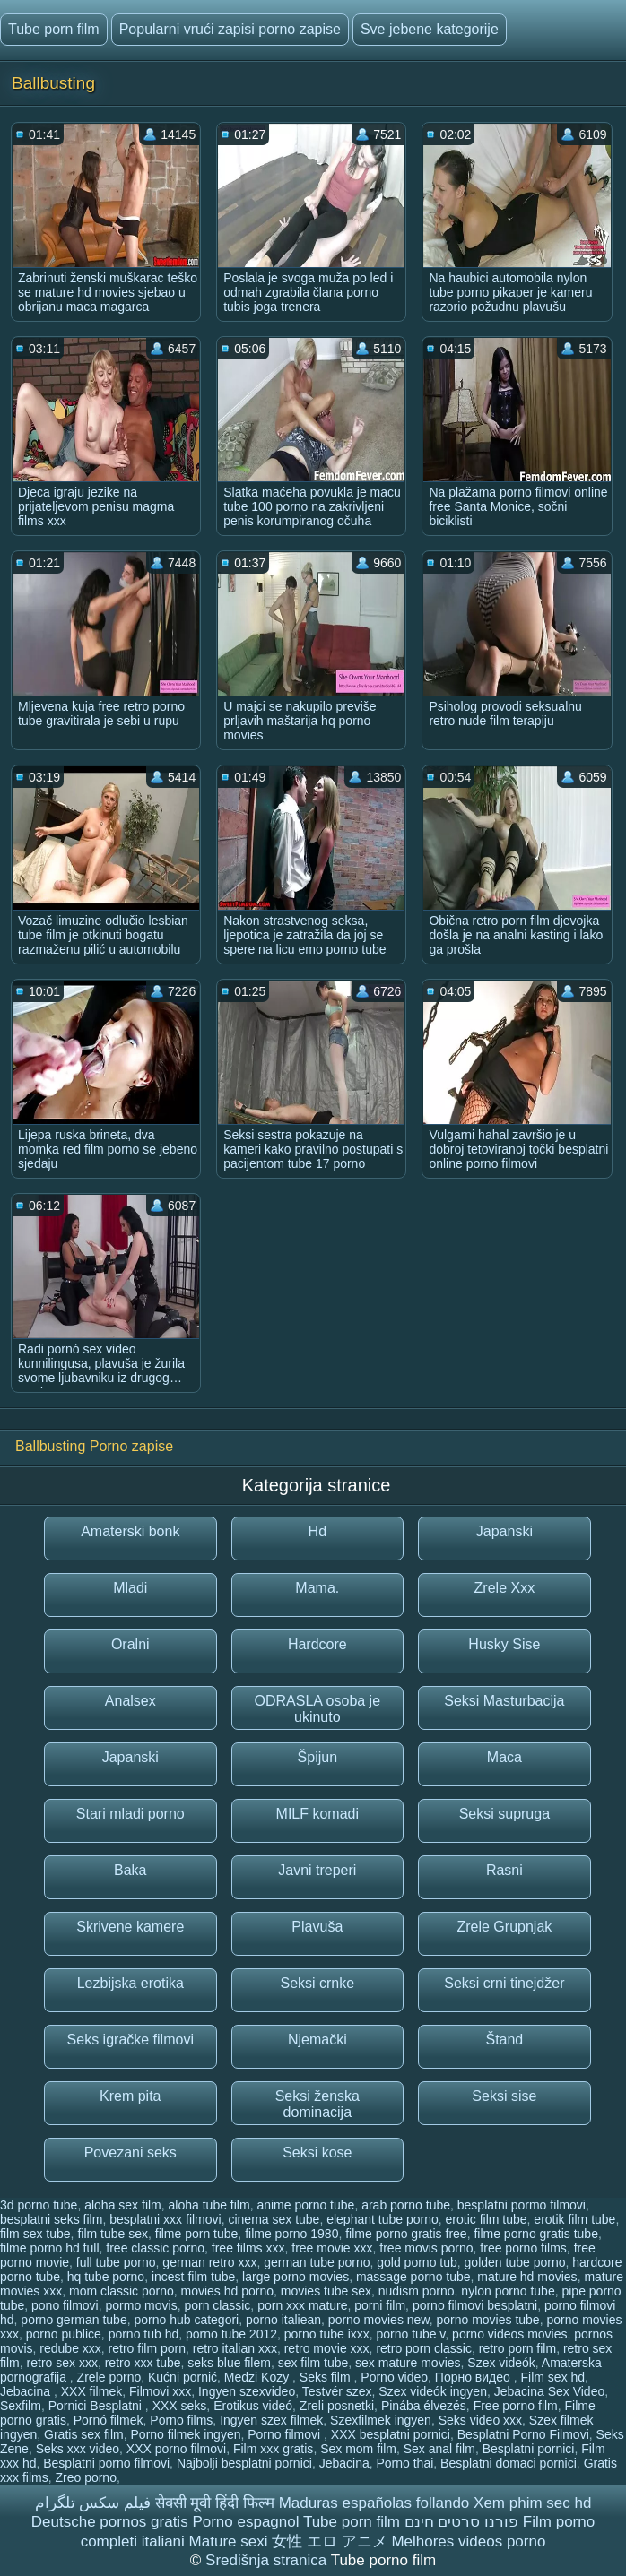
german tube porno (317, 2262)
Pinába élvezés (423, 2406)
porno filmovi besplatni (475, 2305)
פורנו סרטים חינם (461, 2521)
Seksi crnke (317, 1983)
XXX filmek (91, 2391)
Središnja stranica (268, 2560)
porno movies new (379, 2319)
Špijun (317, 1757)
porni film (379, 2305)
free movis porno (426, 2248)
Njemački (317, 2039)
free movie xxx (331, 2248)
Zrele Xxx (504, 1587)
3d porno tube (38, 2205)
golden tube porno (515, 2262)
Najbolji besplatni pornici (244, 2463)
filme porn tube (197, 2233)
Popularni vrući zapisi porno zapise (230, 29)
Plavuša (317, 1926)
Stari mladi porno (130, 1813)
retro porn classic (424, 2348)
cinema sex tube (273, 2219)
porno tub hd (144, 2334)
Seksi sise (504, 2096)
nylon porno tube (507, 2291)
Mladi (130, 1587)
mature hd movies (527, 2276)
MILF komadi (317, 1813)
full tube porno (116, 2262)
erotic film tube (486, 2219)
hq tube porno (105, 2276)
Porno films (181, 2420)
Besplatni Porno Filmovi (523, 2434)
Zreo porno (85, 2477)
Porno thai (404, 2463)
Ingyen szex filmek (271, 2420)
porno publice (63, 2334)
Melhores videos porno (468, 2541)
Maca (504, 1757)
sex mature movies (407, 2363)
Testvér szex (337, 2391)
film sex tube (35, 2233)
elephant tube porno (382, 2219)
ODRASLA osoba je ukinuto (318, 1709)
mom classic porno (121, 2291)
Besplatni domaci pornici (508, 2463)
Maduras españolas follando (374, 2502)
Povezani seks (130, 2152)
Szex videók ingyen (432, 2391)
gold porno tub (417, 2262)
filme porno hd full (50, 2248)
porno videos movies (509, 2334)
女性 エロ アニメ (329, 2541)
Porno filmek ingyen (186, 2434)
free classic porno (155, 2248)
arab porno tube (405, 2205)
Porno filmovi (286, 2434)
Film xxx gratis (273, 2449)
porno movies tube (487, 2319)
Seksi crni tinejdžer (504, 1983)
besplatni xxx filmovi (165, 2219)
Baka (130, 1870)
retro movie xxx (327, 2348)
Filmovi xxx (160, 2391)
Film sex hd (553, 2377)
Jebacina (27, 2391)
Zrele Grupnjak (504, 1926)
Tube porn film (54, 29)
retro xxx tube (143, 2363)
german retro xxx (209, 2262)
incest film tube (193, 2276)
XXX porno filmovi (176, 2449)
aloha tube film (209, 2205)
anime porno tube (305, 2205)
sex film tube (313, 2363)
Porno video (394, 2377)
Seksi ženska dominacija (317, 2104)
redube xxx (69, 2348)
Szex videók (501, 2363)
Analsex (130, 1700)
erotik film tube (574, 2219)
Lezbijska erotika (130, 1983)
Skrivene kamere (130, 1926)
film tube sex (112, 2233)
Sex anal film (439, 2449)
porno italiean (283, 2319)
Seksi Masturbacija (504, 1700)
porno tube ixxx (327, 2334)
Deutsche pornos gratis (109, 2521)
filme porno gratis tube (536, 2233)
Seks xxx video (77, 2449)
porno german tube (73, 2319)
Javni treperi (317, 1870)
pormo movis (142, 2305)
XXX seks (179, 2406)
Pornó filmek (108, 2420)
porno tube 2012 (231, 2334)
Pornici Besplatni (96, 2406)
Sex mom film (358, 2449)
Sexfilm (20, 2406)
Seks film (327, 2377)
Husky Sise (504, 1644)
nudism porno (416, 2291)
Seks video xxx (480, 2420)
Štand (504, 2039)
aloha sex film (122, 2205)
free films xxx (248, 2248)
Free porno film (516, 2406)
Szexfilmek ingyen (380, 2420)
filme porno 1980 (291, 2233)
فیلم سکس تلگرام (93, 2502)
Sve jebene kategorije (430, 29)
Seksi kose (317, 2152)
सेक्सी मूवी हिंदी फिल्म (214, 2502)
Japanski (504, 1531)
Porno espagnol (245, 2521)
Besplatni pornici (529, 2449)
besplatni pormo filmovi (521, 2205)
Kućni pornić (182, 2377)
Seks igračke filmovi (130, 2039)
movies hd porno (227, 2291)
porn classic (217, 2305)
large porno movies (295, 2276)
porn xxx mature (302, 2305)
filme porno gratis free (405, 2233)
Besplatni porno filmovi (106, 2463)
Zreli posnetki (337, 2406)
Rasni (504, 1870)
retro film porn (147, 2348)
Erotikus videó (252, 2406)
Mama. (317, 1587)
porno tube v (411, 2334)
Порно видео (474, 2377)
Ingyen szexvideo (246, 2391)
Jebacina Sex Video (549, 2391)
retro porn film (517, 2348)
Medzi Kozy (258, 2377)
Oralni (130, 1644)
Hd (317, 1531)
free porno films (523, 2248)
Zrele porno (109, 2377)
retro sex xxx (62, 2363)
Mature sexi (228, 2541)
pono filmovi (65, 2305)
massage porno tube (413, 2276)
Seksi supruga (504, 1813)
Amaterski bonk (130, 1531)
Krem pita (130, 2096)
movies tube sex (326, 2291)
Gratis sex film (84, 2434)
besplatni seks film (51, 2219)
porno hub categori (186, 2319)
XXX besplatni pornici (390, 2434)
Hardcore (317, 1644)
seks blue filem (229, 2363)
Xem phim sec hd (532, 2502)
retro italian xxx (235, 2348)
